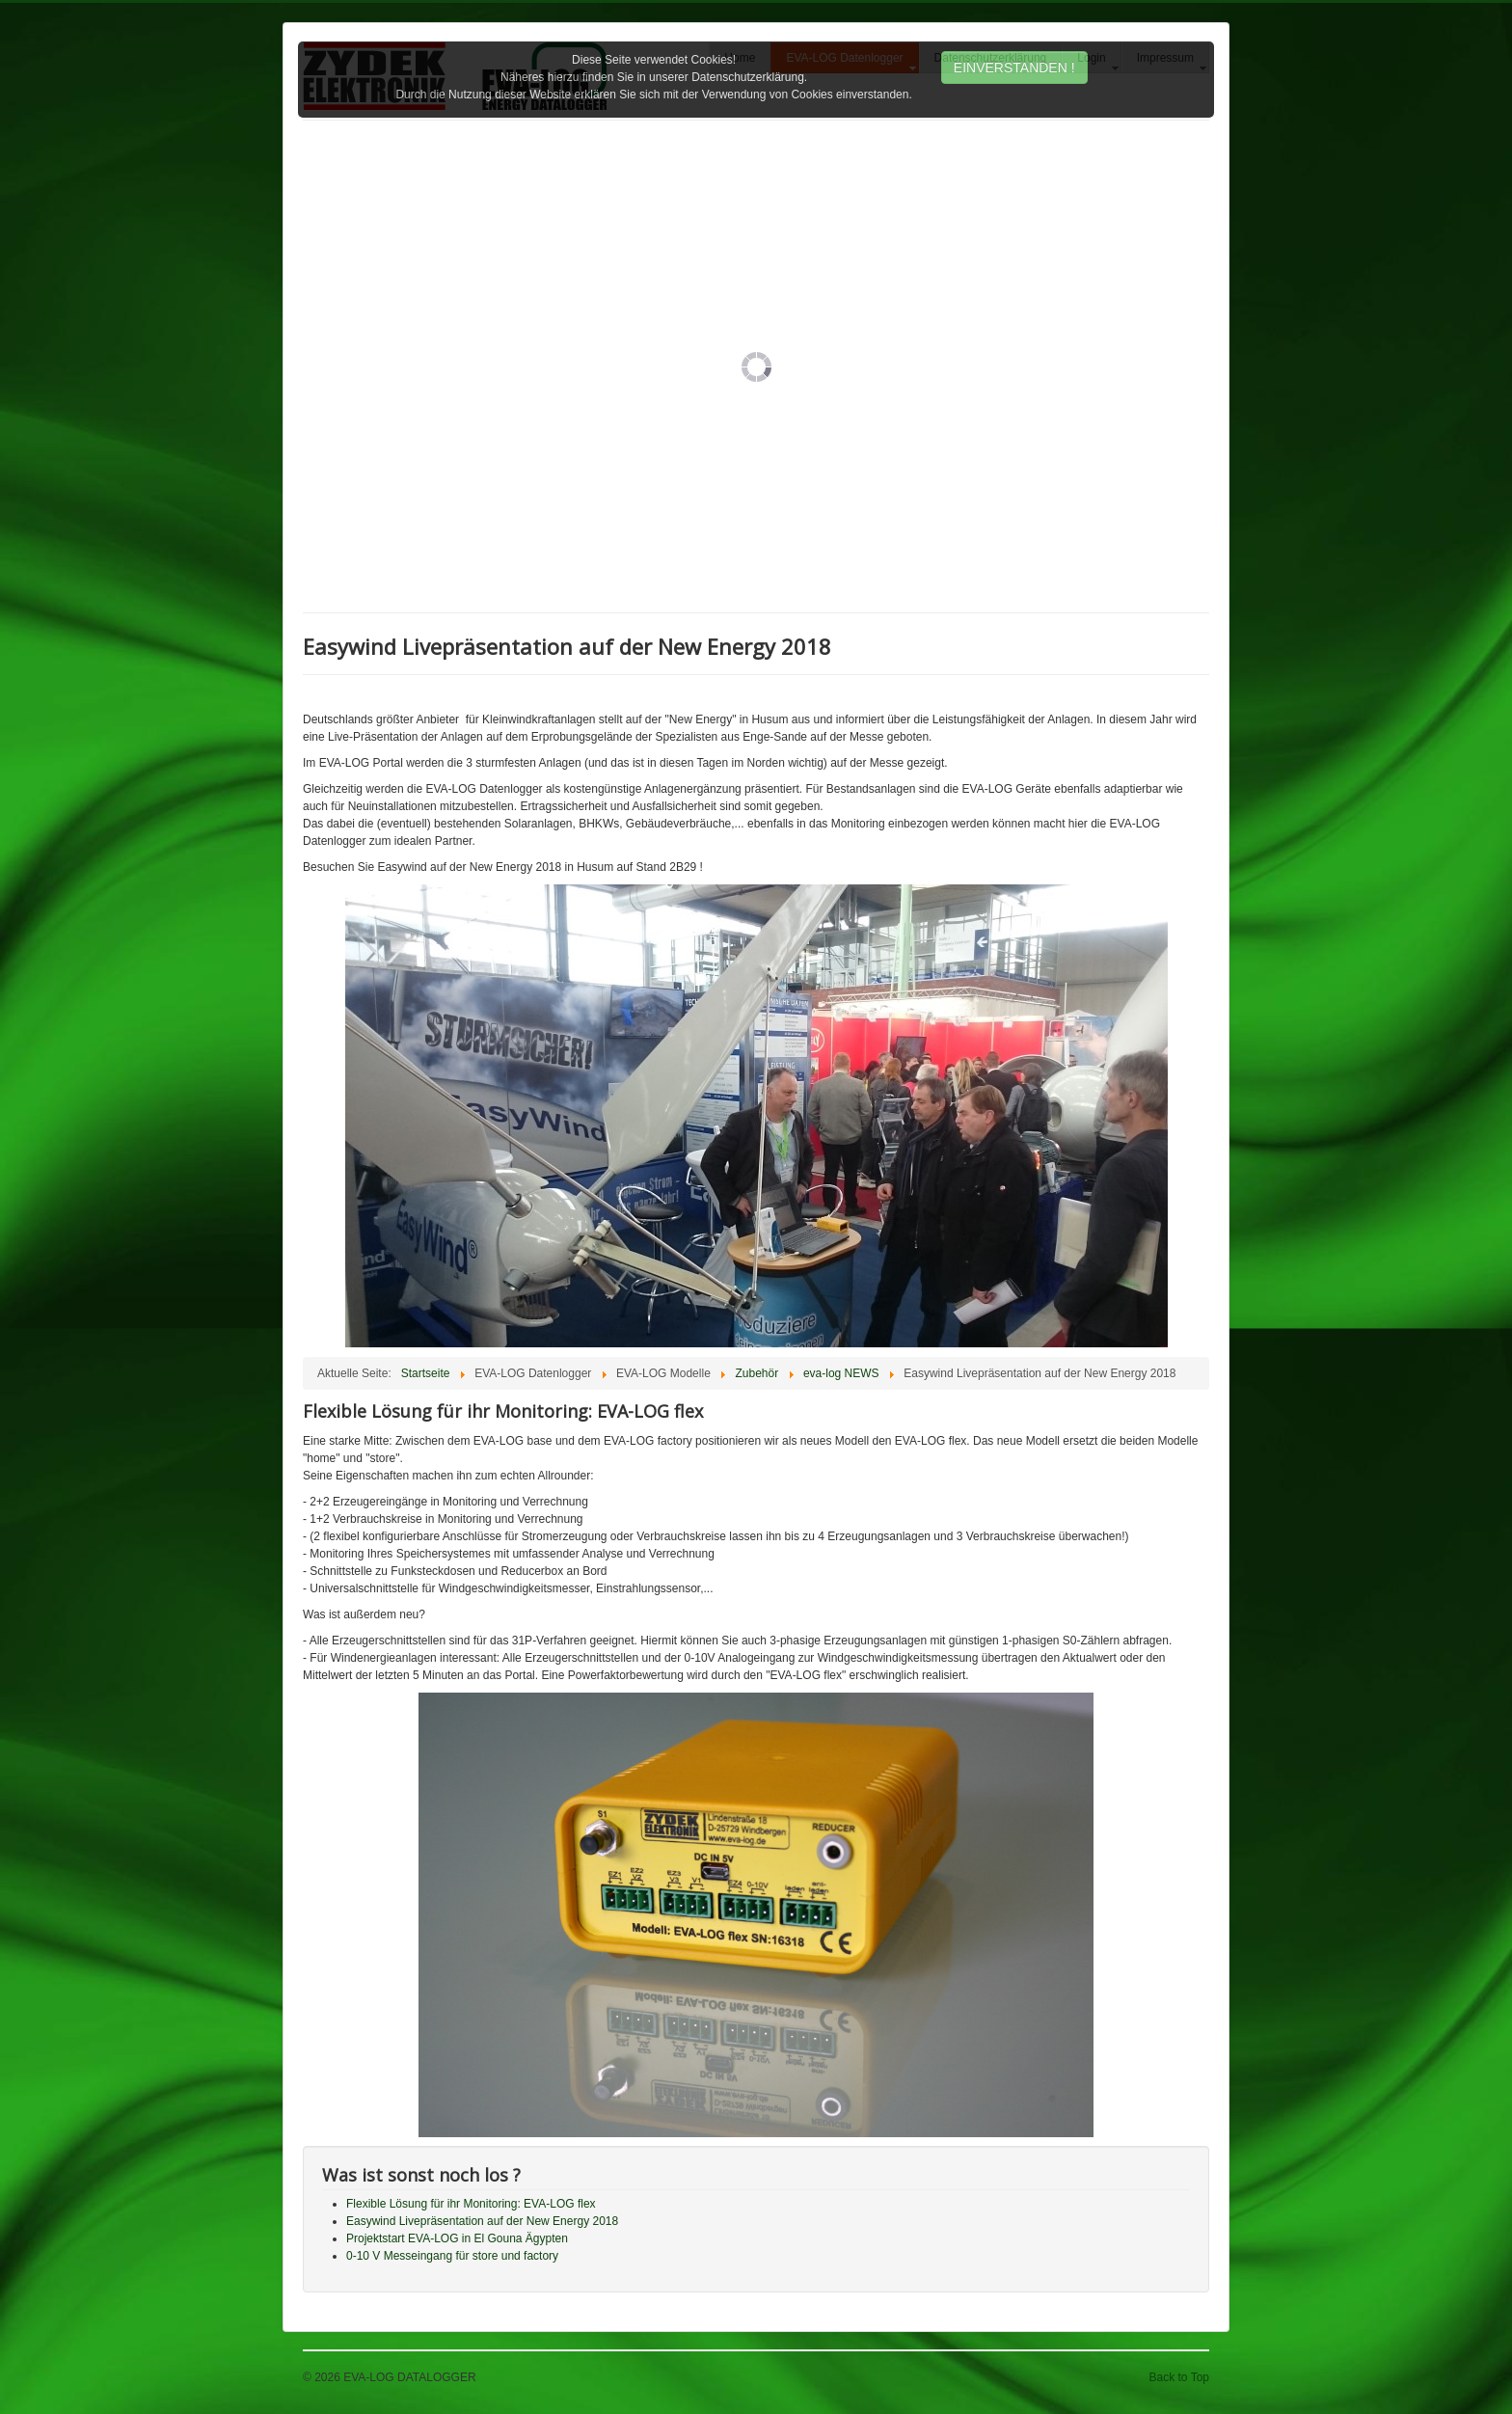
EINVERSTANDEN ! (1014, 67)
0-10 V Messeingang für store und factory (452, 2256)
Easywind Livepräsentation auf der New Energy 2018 (482, 2221)
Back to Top (1179, 2377)
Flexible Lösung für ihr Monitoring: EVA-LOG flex (471, 2204)
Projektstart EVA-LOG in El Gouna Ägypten (457, 2238)
